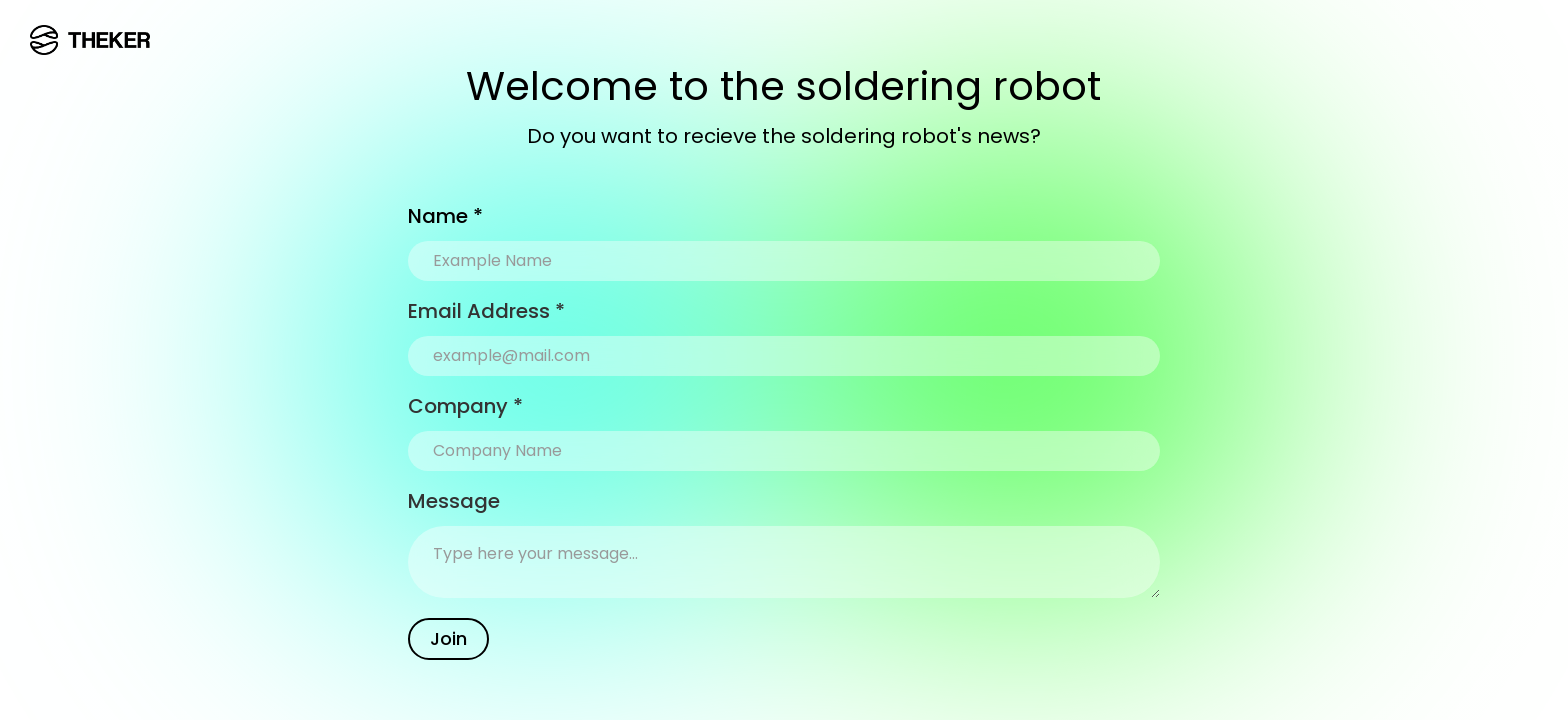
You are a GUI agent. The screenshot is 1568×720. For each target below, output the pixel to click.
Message (454, 501)
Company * (465, 406)
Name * (445, 216)
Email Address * (486, 311)
